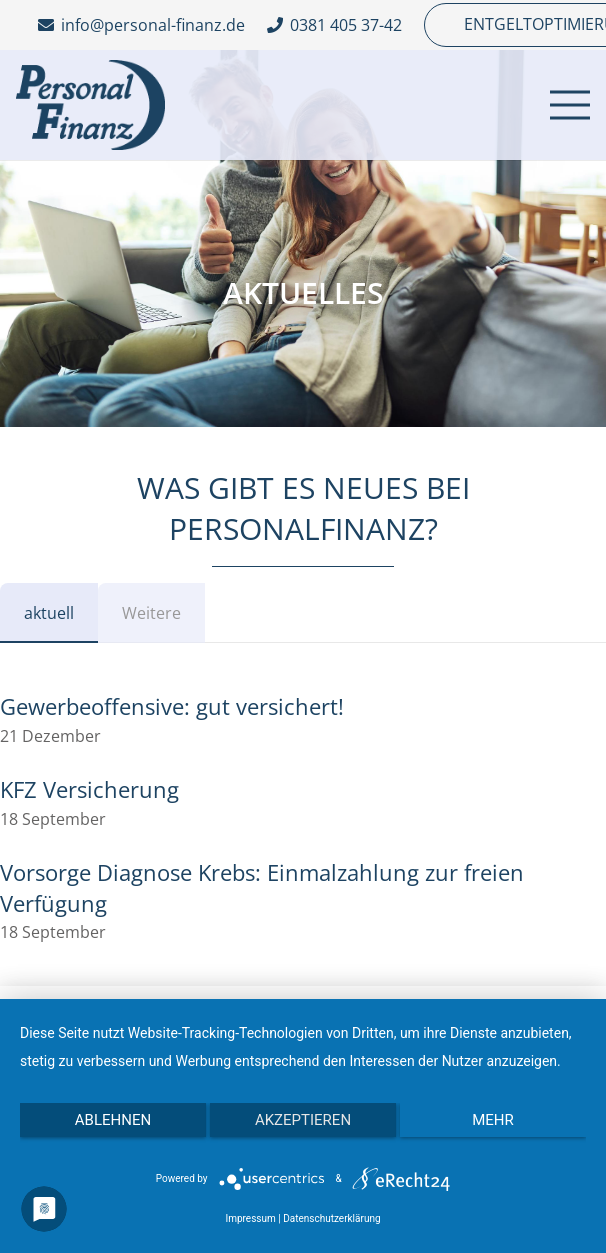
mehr (493, 1120)
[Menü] (570, 105)
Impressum (250, 1218)
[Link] (90, 105)
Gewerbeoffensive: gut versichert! (172, 706)
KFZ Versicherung (89, 789)
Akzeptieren (303, 1120)
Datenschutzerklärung (331, 1218)
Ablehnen (113, 1120)
